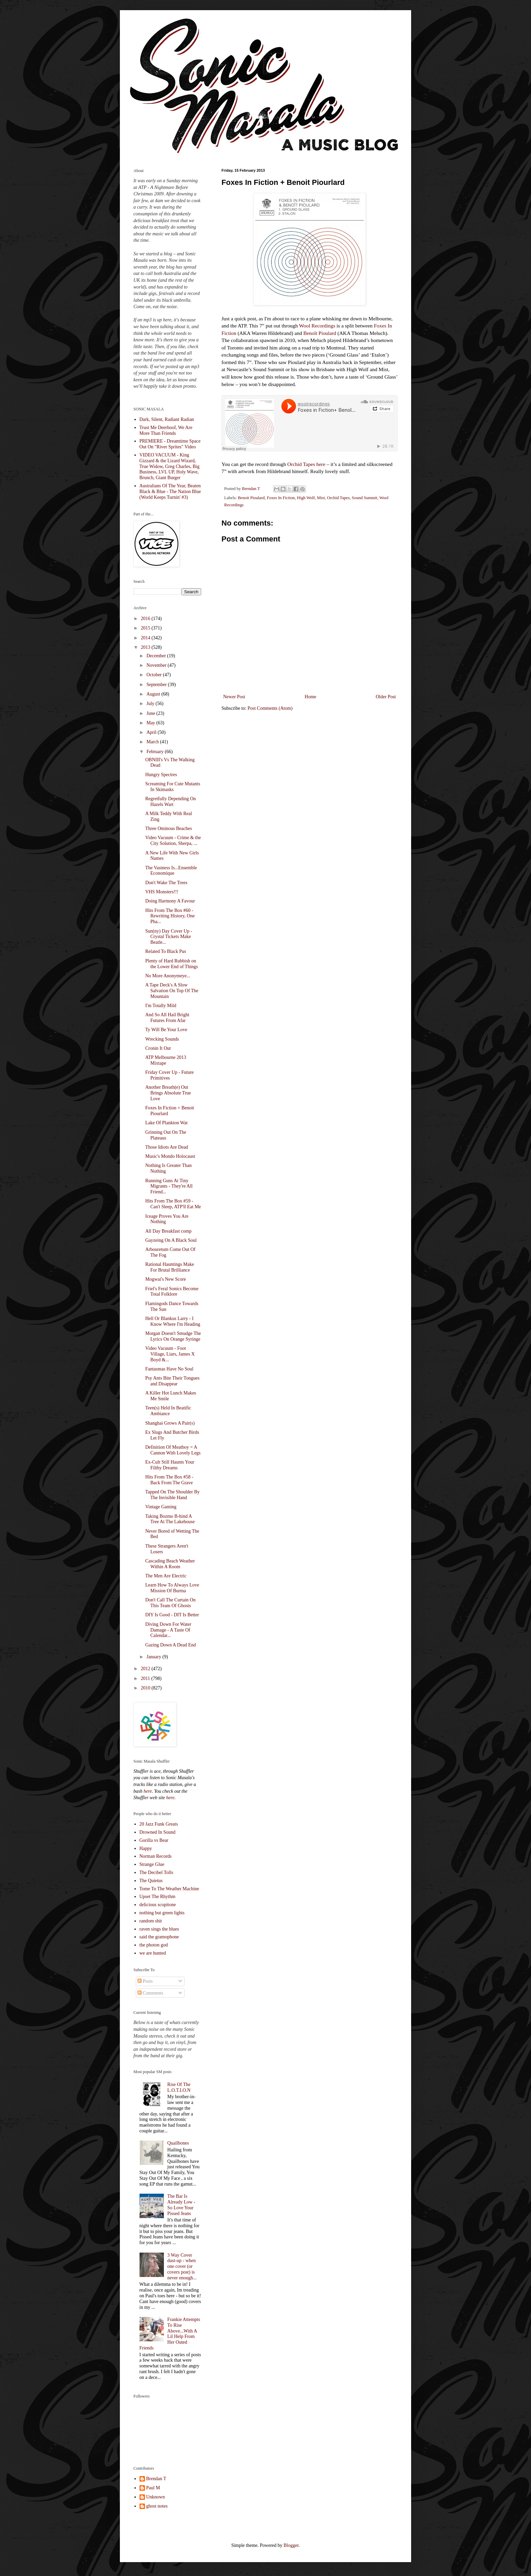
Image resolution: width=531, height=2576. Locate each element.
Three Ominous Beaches (168, 828)
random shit (151, 1920)
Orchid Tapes (301, 464)
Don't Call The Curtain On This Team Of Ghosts (170, 1602)
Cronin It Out (158, 1048)
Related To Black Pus (165, 951)
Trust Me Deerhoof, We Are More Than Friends (166, 430)
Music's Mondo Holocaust (170, 1156)
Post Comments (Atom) (270, 708)
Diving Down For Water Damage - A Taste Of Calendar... (168, 1630)
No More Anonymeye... (167, 975)
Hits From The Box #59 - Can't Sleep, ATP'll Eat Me (173, 1203)
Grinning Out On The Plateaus (165, 1135)
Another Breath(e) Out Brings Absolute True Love (168, 1093)
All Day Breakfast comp (168, 1231)
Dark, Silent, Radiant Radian (167, 419)
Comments (150, 1993)
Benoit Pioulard (251, 497)
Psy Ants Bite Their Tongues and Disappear (172, 1381)
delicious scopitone (158, 1904)
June (151, 713)
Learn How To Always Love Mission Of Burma (172, 1587)
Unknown (155, 2496)
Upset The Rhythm (157, 1896)
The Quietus (151, 1880)
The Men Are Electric (166, 1575)
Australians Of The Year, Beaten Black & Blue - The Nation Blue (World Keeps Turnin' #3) (170, 491)
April (151, 732)
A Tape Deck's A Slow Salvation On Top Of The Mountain (171, 990)
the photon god (154, 1944)
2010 (146, 1687)
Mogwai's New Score (165, 1279)
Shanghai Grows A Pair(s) (170, 1423)
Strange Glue (152, 1864)
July (150, 703)
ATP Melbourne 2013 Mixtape (165, 1060)
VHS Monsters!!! (161, 891)
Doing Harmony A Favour (170, 900)
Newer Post (234, 696)
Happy (146, 1848)
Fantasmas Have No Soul (169, 1368)
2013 (146, 647)
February (155, 751)
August (153, 694)
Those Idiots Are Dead (166, 1147)
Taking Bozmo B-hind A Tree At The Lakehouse (170, 1519)
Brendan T (156, 2478)
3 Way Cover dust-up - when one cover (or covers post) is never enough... (181, 2266)
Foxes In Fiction (281, 497)
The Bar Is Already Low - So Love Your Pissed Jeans (181, 2205)
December (156, 655)
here (320, 464)
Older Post (386, 696)
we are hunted (153, 1953)
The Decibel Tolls (156, 1872)
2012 (146, 1668)
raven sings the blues (159, 1929)
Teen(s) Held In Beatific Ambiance (168, 1410)
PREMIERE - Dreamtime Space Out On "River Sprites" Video (170, 444)
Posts (145, 1981)
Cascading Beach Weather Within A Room (170, 1563)
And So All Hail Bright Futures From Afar (167, 1017)
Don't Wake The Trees (166, 882)
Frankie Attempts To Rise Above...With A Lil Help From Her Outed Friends (170, 2333)
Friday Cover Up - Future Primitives (169, 1075)
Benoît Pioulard (319, 333)
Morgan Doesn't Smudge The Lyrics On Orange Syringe (173, 1336)
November (157, 665)
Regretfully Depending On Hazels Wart (170, 801)
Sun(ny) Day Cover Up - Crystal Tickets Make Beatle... (168, 937)
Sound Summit (364, 497)
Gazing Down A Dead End (170, 1644)
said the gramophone (159, 1936)
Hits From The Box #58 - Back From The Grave (169, 1479)
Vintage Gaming (160, 1506)
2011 (146, 1678)
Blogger (290, 2545)
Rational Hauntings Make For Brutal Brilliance (169, 1267)
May (151, 722)
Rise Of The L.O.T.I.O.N (179, 2087)
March (153, 741)
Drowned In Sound (158, 1832)
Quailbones (178, 2143)
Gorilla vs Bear (154, 1840)
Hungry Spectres (161, 774)
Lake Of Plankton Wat (166, 1122)
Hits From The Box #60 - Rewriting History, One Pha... (170, 916)
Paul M (153, 2487)
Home (310, 696)
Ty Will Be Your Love (166, 1029)
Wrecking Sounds (162, 1039)
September (157, 684)
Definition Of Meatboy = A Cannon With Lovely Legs (172, 1450)
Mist (321, 497)
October (154, 674)
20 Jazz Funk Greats (159, 1824)
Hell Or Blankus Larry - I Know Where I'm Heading (172, 1321)
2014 (146, 637)
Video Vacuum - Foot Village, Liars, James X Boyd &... (170, 1354)
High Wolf (306, 497)
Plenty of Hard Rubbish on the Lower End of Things (171, 963)
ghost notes (157, 2506)
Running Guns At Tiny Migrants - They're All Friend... (169, 1186)
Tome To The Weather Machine (169, 1888)
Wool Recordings (317, 325)
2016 (146, 618)
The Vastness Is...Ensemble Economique (171, 870)
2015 (146, 628)
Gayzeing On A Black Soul (171, 1240)
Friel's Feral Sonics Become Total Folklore (171, 1291)
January (154, 1656)
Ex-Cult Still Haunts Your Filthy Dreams (169, 1465)
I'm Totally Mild (160, 1005)
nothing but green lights (162, 1912)
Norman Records (156, 1856)
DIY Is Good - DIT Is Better (172, 1614)
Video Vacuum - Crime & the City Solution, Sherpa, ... (173, 840)
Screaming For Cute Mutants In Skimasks (172, 786)
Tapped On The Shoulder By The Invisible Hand (172, 1494)
